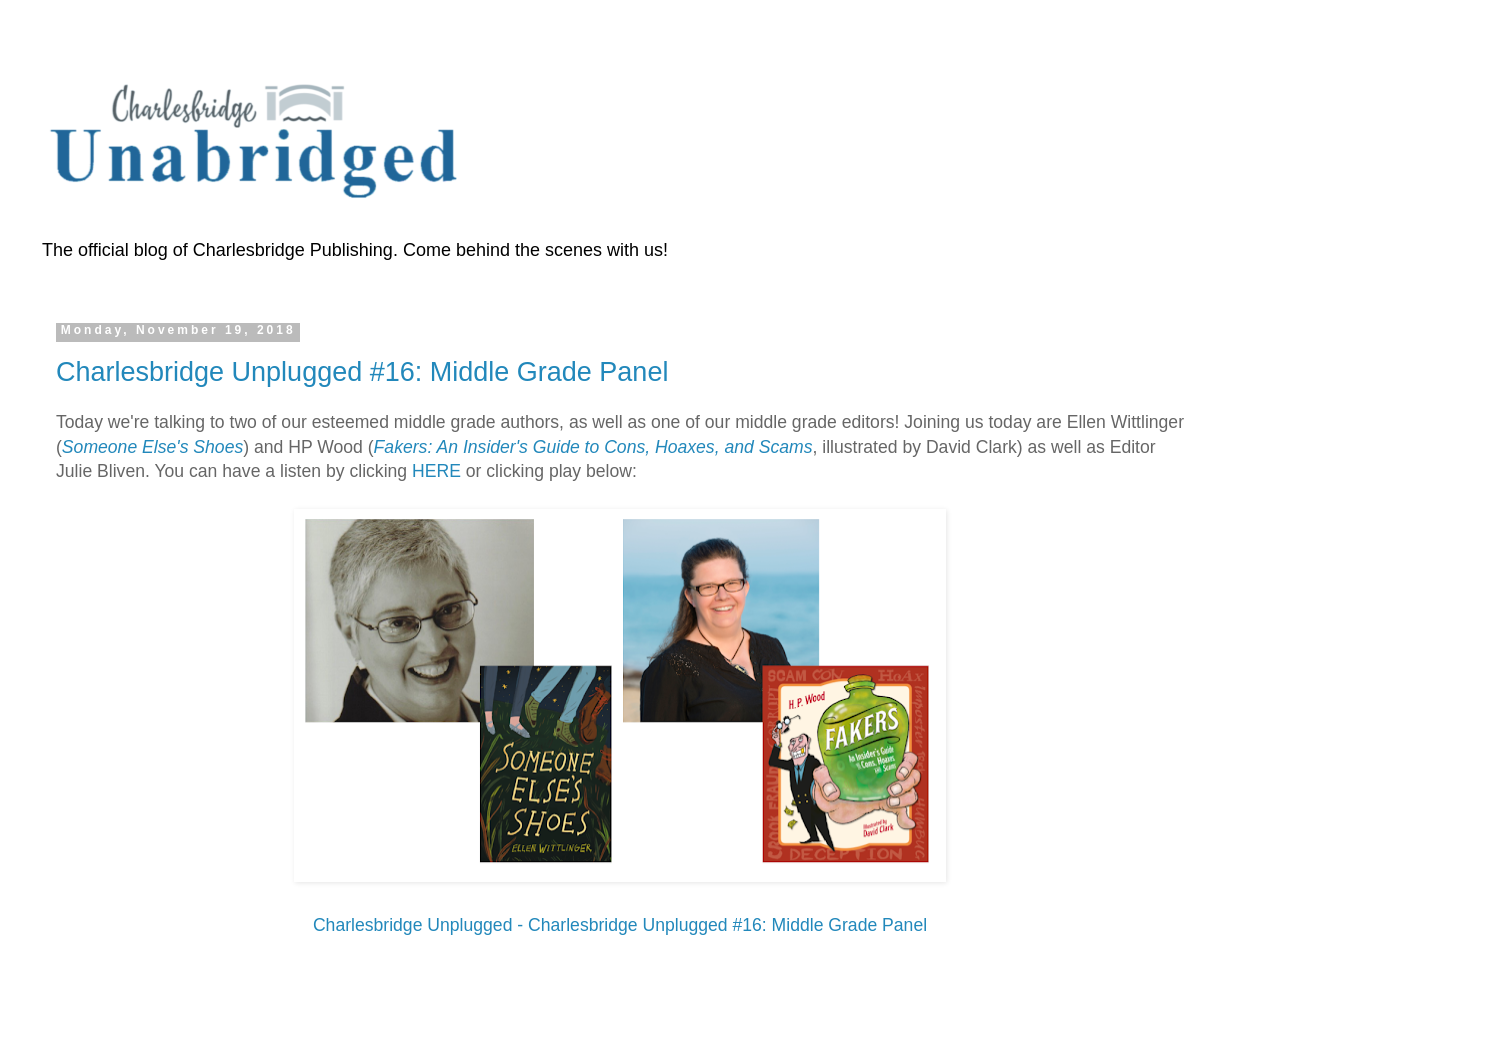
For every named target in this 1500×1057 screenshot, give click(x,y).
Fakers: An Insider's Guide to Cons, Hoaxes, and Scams (593, 447)
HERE (436, 471)
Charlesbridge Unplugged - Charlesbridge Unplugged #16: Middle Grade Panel (620, 925)
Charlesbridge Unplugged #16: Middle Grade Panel (362, 372)
